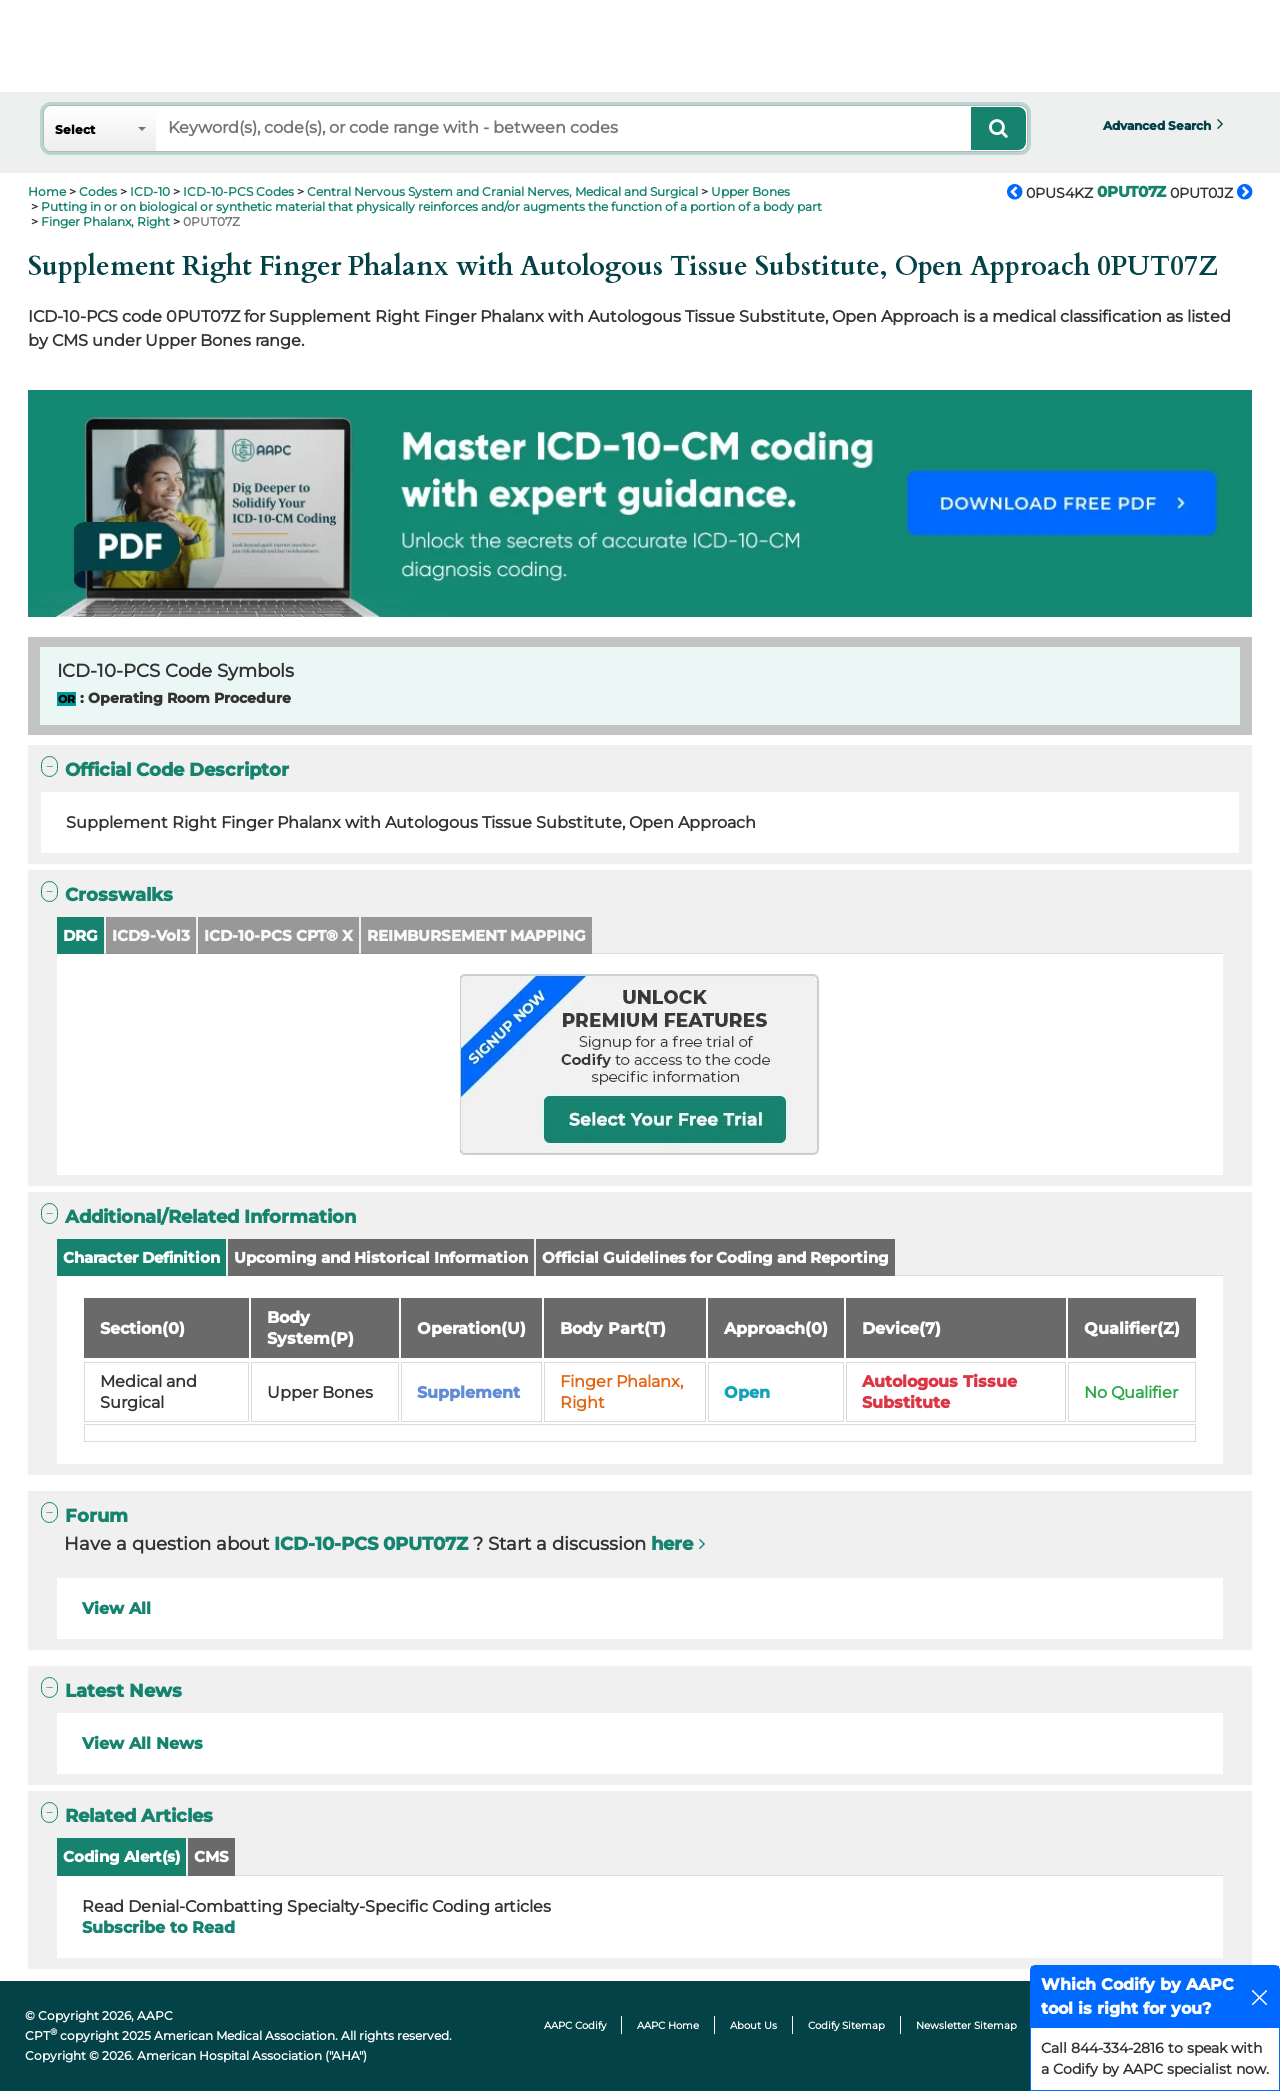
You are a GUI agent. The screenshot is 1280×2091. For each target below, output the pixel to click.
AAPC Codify (575, 2025)
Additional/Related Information (198, 1216)
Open (747, 1392)
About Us (753, 2025)
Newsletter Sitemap (966, 2025)
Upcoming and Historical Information (381, 1257)
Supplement (468, 1392)
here (672, 1544)
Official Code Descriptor (165, 769)
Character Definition (141, 1257)
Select (75, 129)
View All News (142, 1743)
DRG (80, 935)
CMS (211, 1856)
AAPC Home (668, 2025)
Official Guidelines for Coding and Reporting (715, 1257)
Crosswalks (107, 894)
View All (116, 1608)
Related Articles (127, 1815)
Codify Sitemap (846, 2025)
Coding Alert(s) (121, 1856)
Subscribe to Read (158, 1927)
